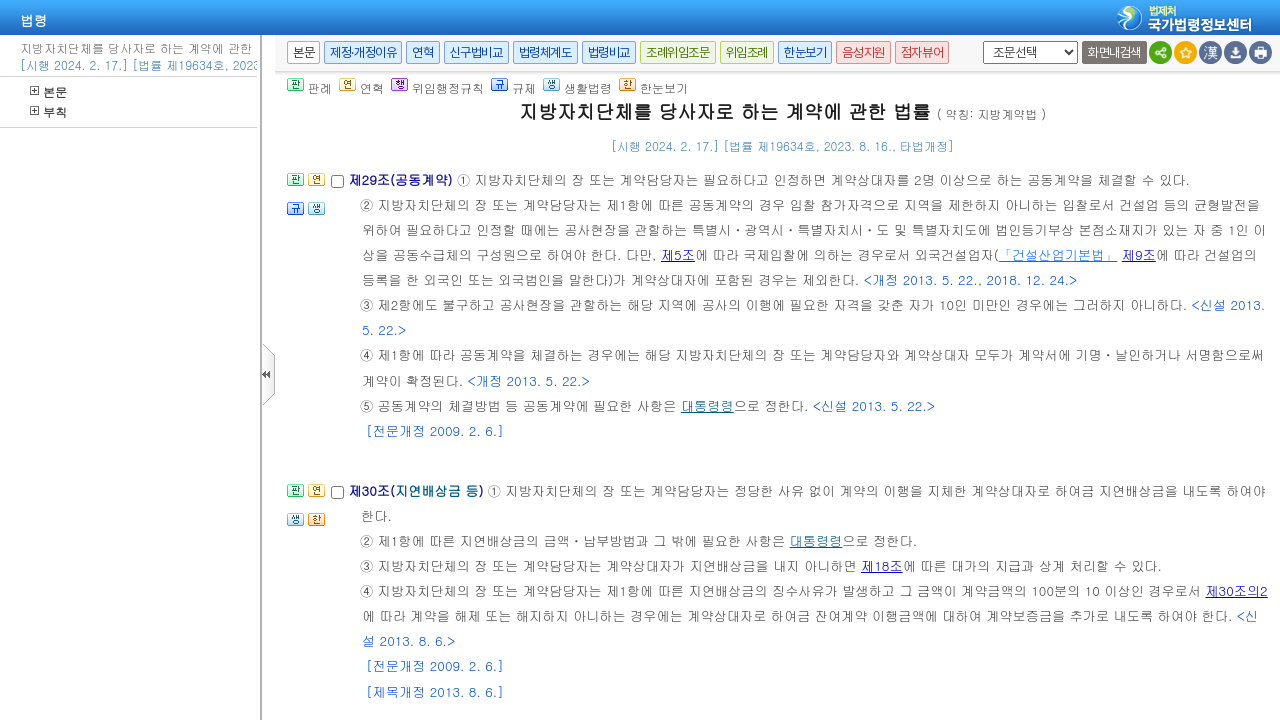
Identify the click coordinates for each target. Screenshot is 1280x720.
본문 (48, 91)
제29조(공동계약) (402, 179)
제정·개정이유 (363, 52)
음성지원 (863, 52)
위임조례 (747, 52)
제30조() (417, 490)
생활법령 (577, 87)
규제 (513, 87)
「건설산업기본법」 (1058, 254)
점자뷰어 (922, 52)
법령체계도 (545, 52)
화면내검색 (1114, 52)
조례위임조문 (678, 52)
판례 (309, 87)
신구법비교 (476, 52)
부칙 (48, 111)
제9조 (1139, 254)
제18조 (882, 565)
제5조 (678, 254)
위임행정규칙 (437, 87)
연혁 (422, 52)
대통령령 (707, 405)
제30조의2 (1236, 590)
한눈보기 (805, 52)
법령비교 (609, 52)
